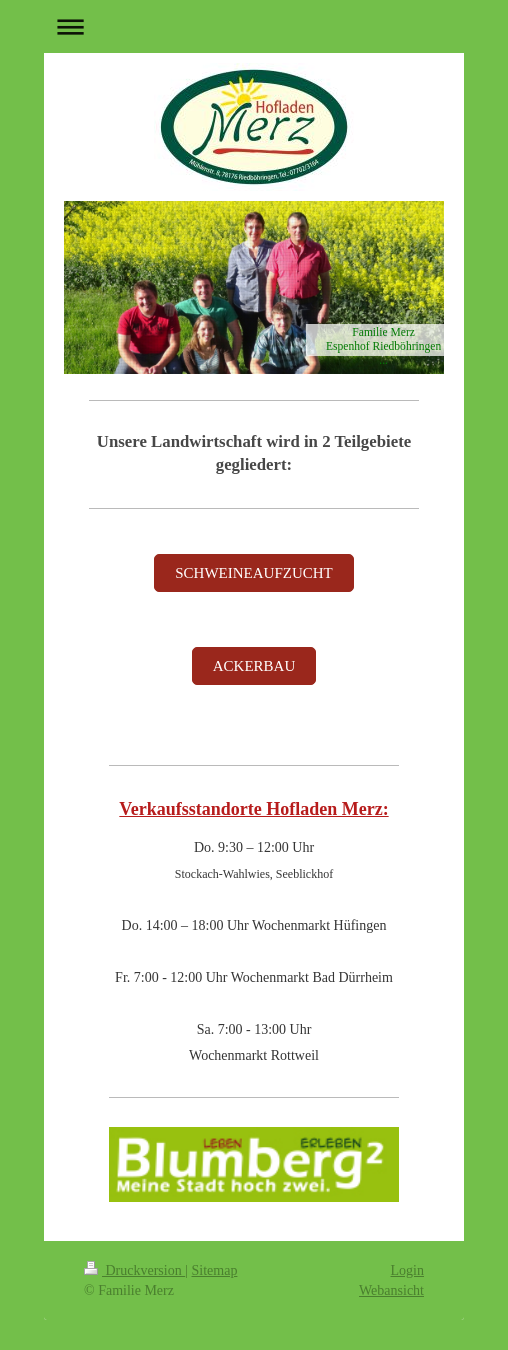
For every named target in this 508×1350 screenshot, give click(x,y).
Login (407, 1270)
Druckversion (134, 1270)
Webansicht (391, 1290)
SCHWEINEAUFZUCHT (254, 573)
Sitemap (215, 1270)
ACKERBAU (254, 666)
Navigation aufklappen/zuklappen (254, 26)
